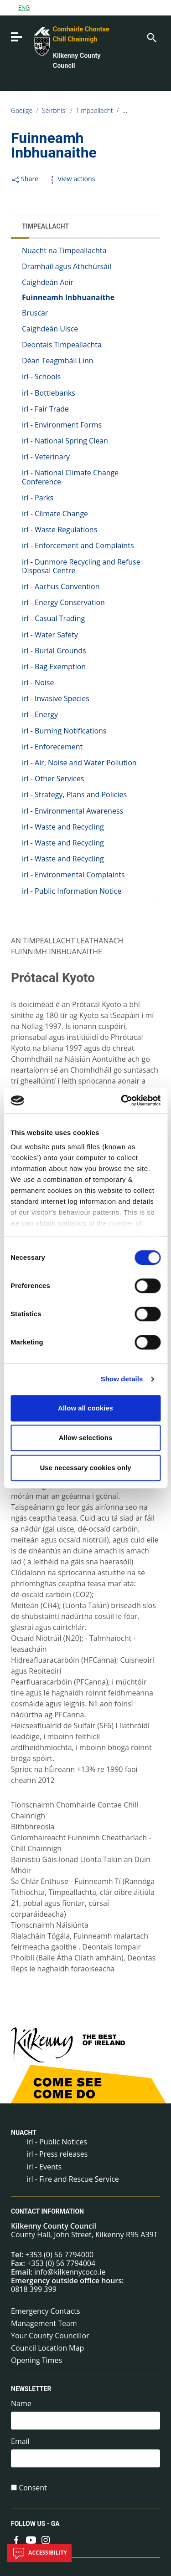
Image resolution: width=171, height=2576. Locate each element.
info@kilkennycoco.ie (70, 2272)
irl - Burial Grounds (54, 651)
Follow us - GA (35, 2524)
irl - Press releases (57, 2154)
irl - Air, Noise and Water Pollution (79, 763)
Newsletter (31, 2389)
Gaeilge (21, 110)
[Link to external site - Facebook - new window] (16, 2539)
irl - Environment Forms (62, 425)
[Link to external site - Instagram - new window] (45, 2539)
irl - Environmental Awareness (72, 811)
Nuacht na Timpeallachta (64, 250)
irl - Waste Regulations (59, 529)
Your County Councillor (50, 2336)
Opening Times (36, 2360)
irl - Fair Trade (45, 409)
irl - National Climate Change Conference (70, 477)
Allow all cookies (85, 1408)
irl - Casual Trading (53, 618)
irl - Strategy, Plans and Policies (74, 794)
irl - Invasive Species (55, 698)
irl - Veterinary (46, 457)
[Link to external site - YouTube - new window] (31, 2539)
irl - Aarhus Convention (61, 586)
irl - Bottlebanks (48, 393)
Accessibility (39, 2553)
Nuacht (23, 2132)
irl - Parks (37, 498)
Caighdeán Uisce (50, 329)
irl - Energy (40, 714)
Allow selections (86, 1437)
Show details (122, 1379)
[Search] (150, 36)
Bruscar (35, 313)
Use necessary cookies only (85, 1467)
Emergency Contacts (45, 2311)
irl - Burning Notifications (64, 731)
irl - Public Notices (56, 2142)
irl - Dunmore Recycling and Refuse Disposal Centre (81, 566)
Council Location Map (47, 2348)
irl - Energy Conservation (63, 602)
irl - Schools (41, 377)
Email (20, 2441)
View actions (71, 178)
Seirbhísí (54, 110)
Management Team (44, 2323)
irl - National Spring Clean (65, 441)
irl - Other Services (53, 779)
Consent (33, 2488)
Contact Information (47, 2211)
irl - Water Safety (50, 635)
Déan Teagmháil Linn (57, 361)
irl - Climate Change (55, 514)
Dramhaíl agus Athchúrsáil (66, 266)
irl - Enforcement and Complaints (78, 545)
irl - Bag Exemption (54, 667)
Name (21, 2403)
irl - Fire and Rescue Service (72, 2179)
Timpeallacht (94, 110)
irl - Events (44, 2167)
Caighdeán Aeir (47, 282)
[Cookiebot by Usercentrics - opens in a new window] (122, 1100)
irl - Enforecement (52, 747)
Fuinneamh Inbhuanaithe (68, 297)
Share (24, 178)
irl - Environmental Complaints (73, 875)
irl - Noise (38, 682)
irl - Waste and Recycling (63, 827)
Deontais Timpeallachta (62, 345)
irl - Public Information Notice (71, 891)
